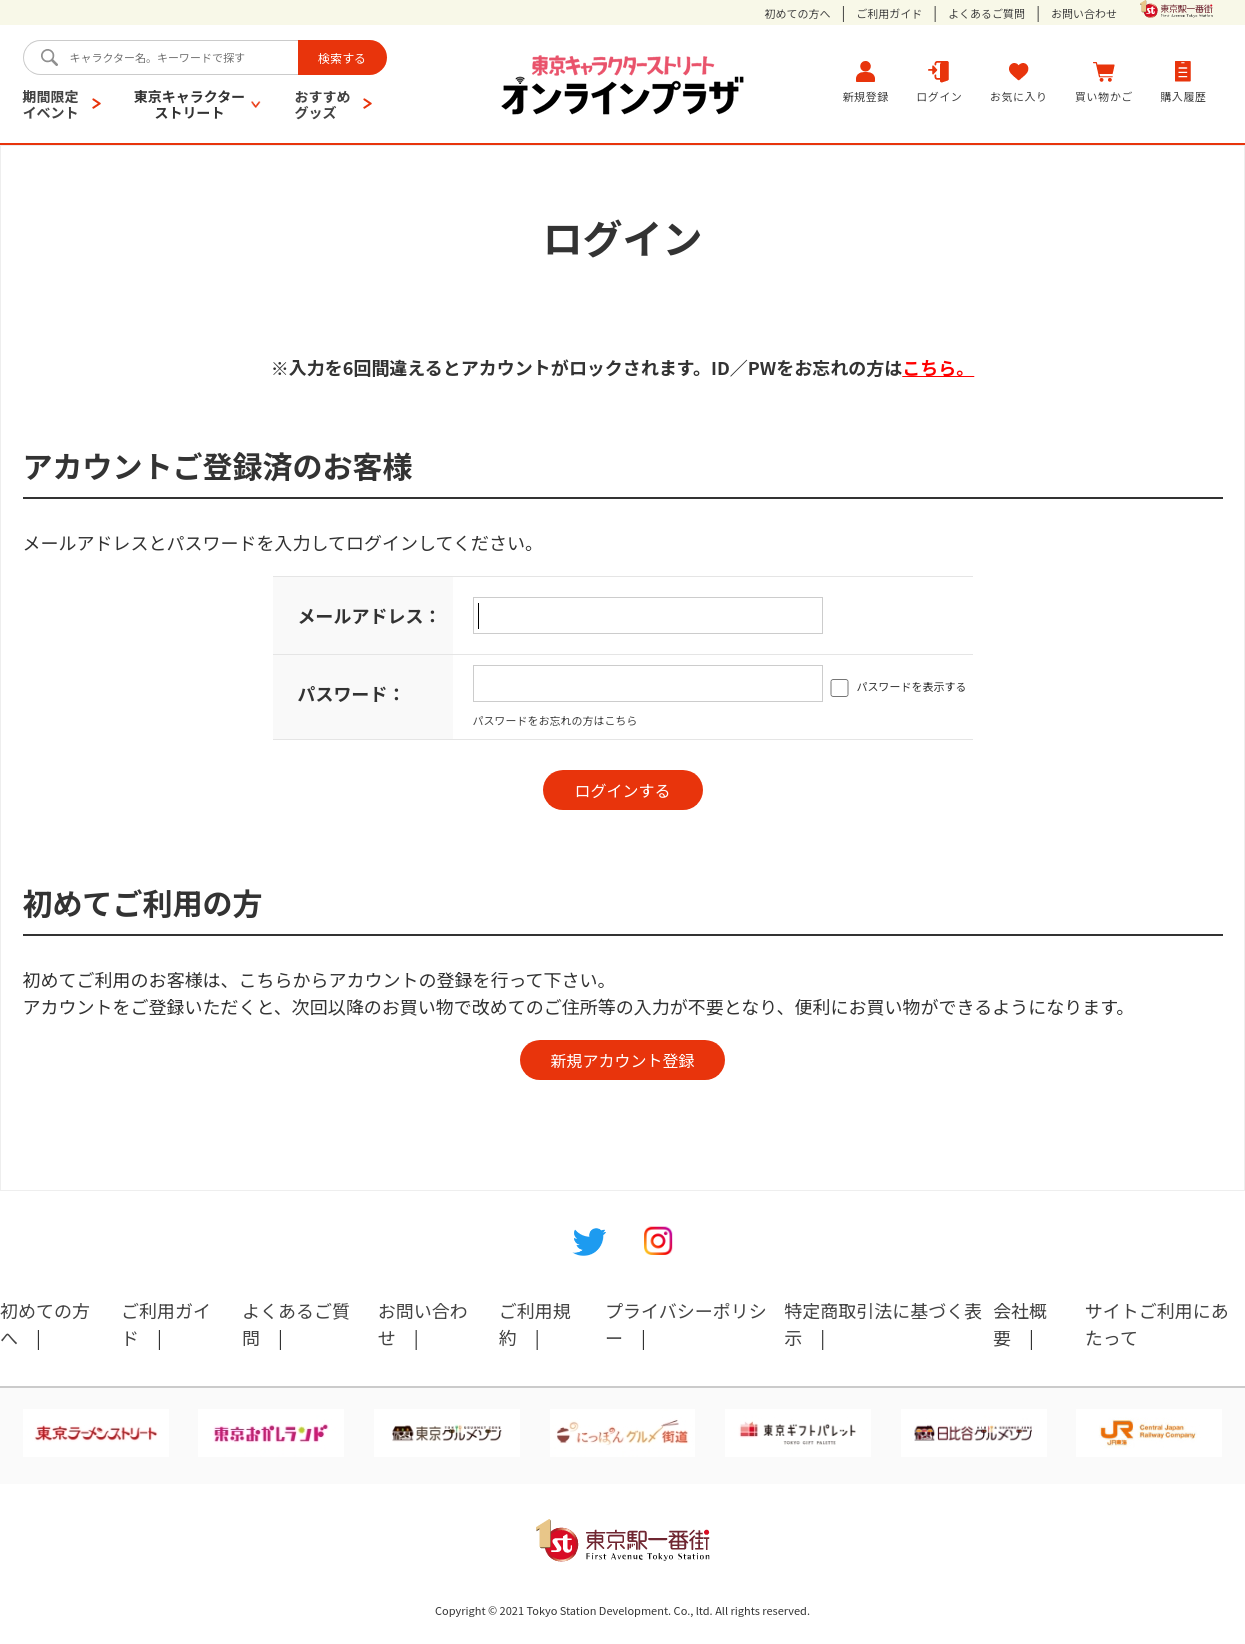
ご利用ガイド (889, 13)
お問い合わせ (1084, 13)
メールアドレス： (370, 615)
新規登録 (866, 81)
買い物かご (1104, 81)
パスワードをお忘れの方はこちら (555, 720)
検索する (342, 57)
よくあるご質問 (986, 13)
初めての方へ (798, 13)
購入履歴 (1183, 81)
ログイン (939, 81)
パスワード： (352, 693)
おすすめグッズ (322, 104)
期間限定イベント (51, 104)
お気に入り (1019, 81)
